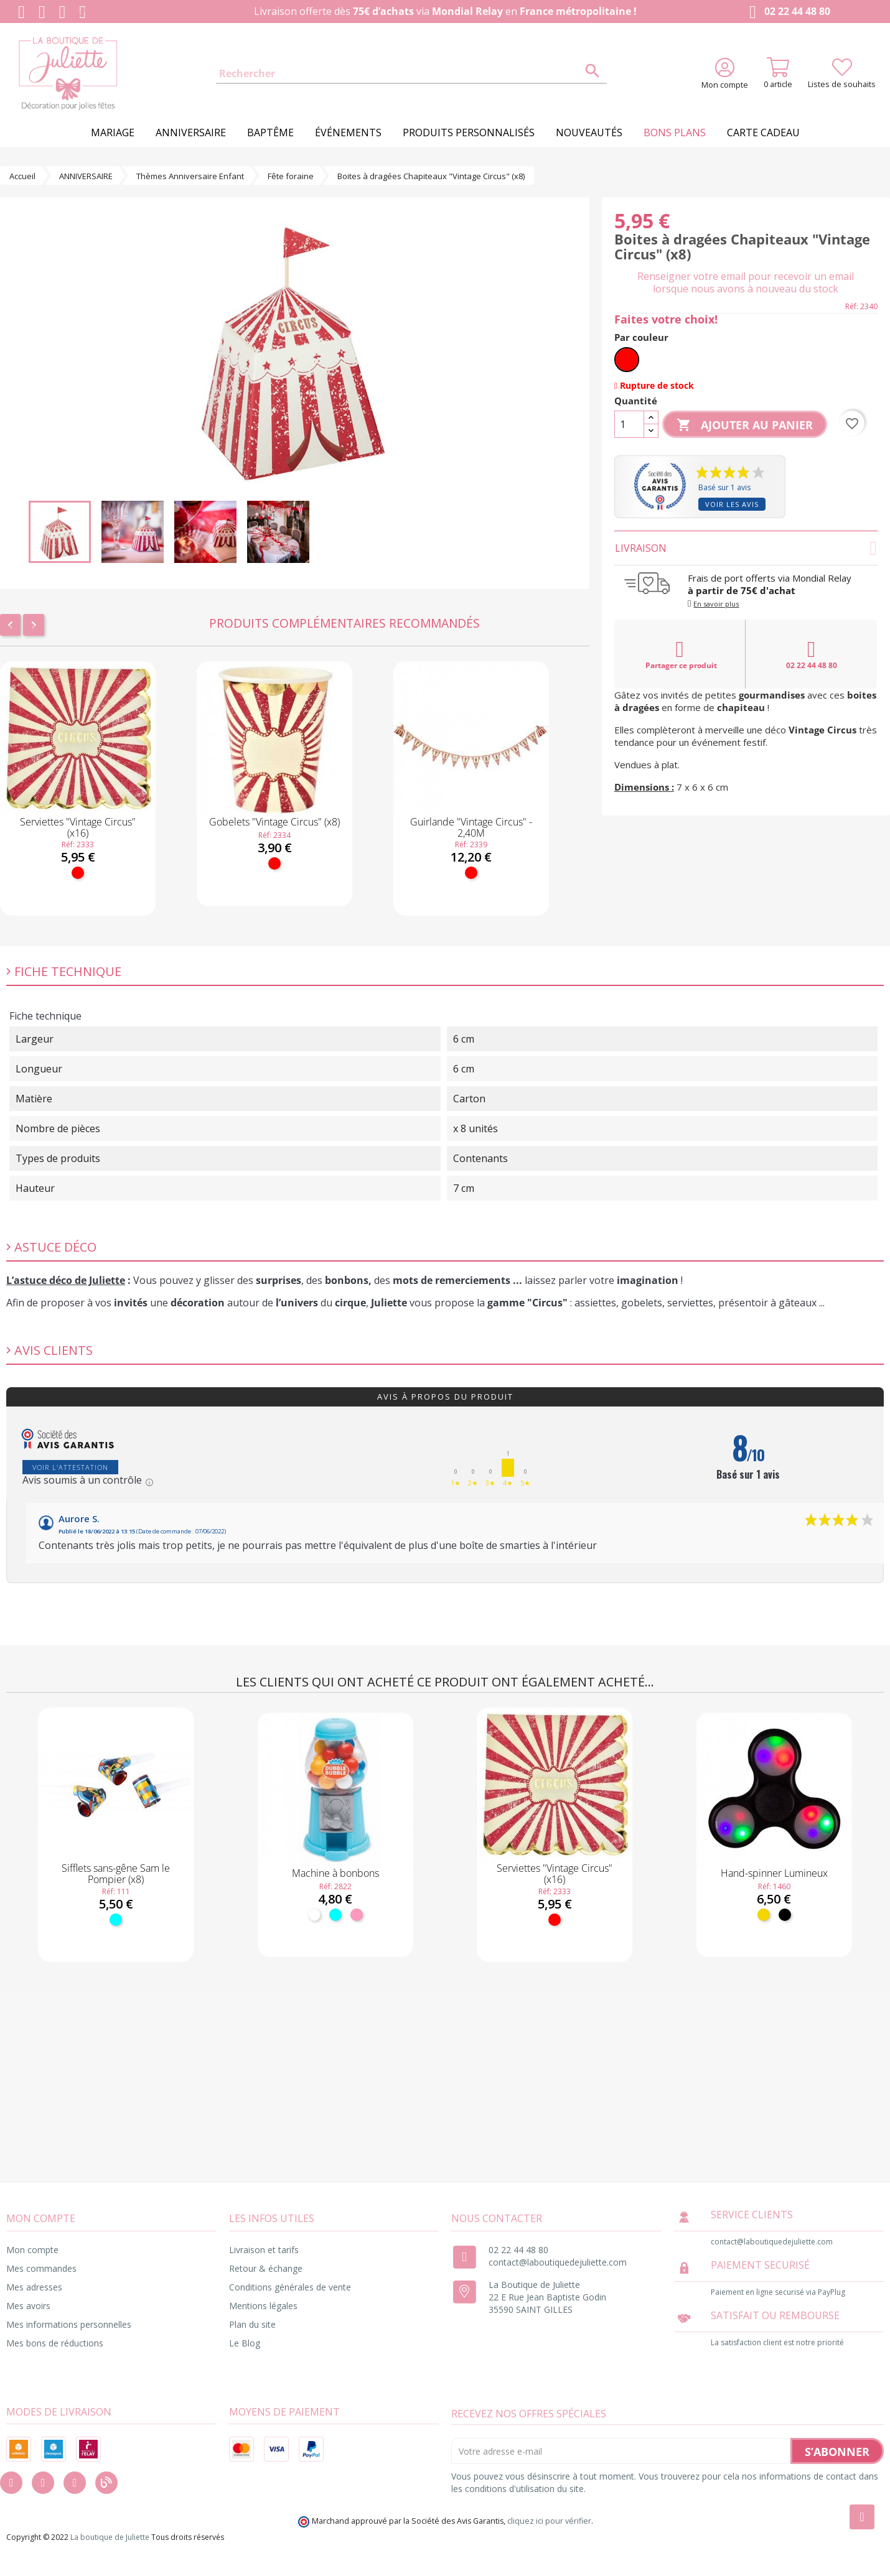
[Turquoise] (116, 1919)
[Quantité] (629, 424)
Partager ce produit (681, 654)
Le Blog (244, 2343)
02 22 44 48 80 (787, 12)
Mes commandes (41, 2268)
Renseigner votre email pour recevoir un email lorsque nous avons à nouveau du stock (745, 282)
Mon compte (32, 2250)
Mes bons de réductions (54, 2343)
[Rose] (356, 1915)
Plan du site (252, 2324)
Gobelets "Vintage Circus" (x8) (274, 822)
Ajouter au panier (745, 425)
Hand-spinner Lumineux (774, 1873)
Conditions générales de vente (290, 2287)
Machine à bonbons (335, 1873)
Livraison (746, 548)
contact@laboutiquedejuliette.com (558, 2262)
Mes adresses (34, 2287)
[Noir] (785, 1915)
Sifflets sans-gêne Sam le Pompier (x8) (116, 1873)
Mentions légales (263, 2306)
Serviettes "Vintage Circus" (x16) (78, 827)
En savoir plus (716, 603)
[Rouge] (78, 873)
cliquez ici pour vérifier (549, 2521)
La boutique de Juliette (109, 2537)
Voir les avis (732, 504)
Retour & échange (265, 2268)
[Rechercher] (411, 74)
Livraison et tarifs (264, 2250)
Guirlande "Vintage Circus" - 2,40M (471, 827)
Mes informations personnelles (68, 2324)
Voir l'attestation (70, 1467)
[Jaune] (763, 1915)
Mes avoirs (28, 2306)
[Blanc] (314, 1915)
